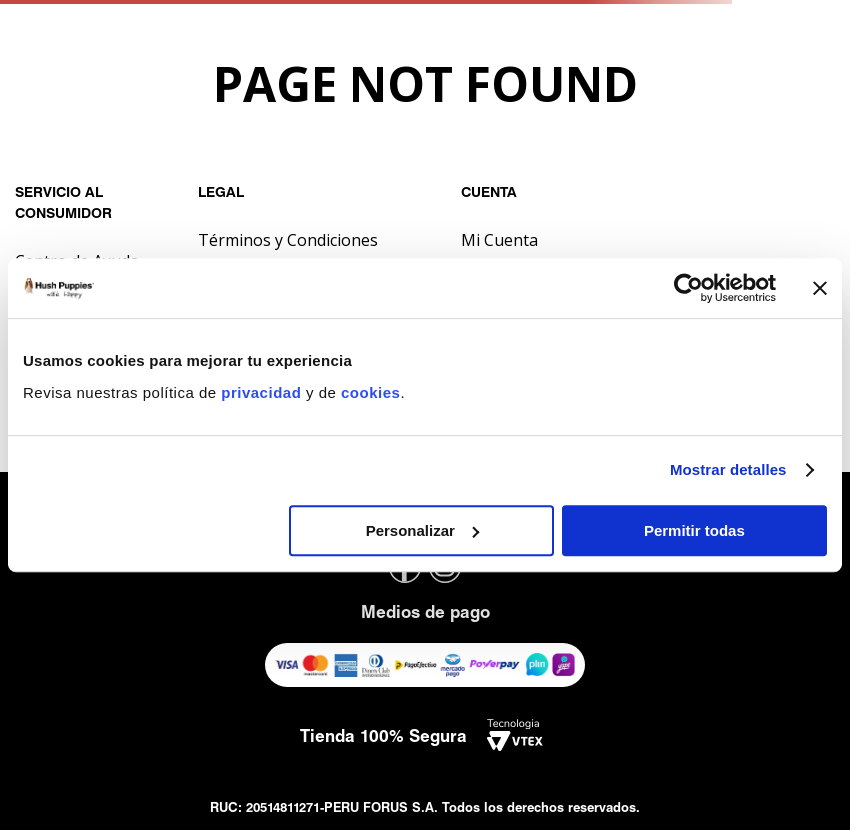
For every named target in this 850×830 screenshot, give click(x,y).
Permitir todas (694, 530)
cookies (370, 392)
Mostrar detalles (728, 469)
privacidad (263, 392)
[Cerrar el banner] (820, 288)
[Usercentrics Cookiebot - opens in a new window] (688, 288)
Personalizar (422, 530)
